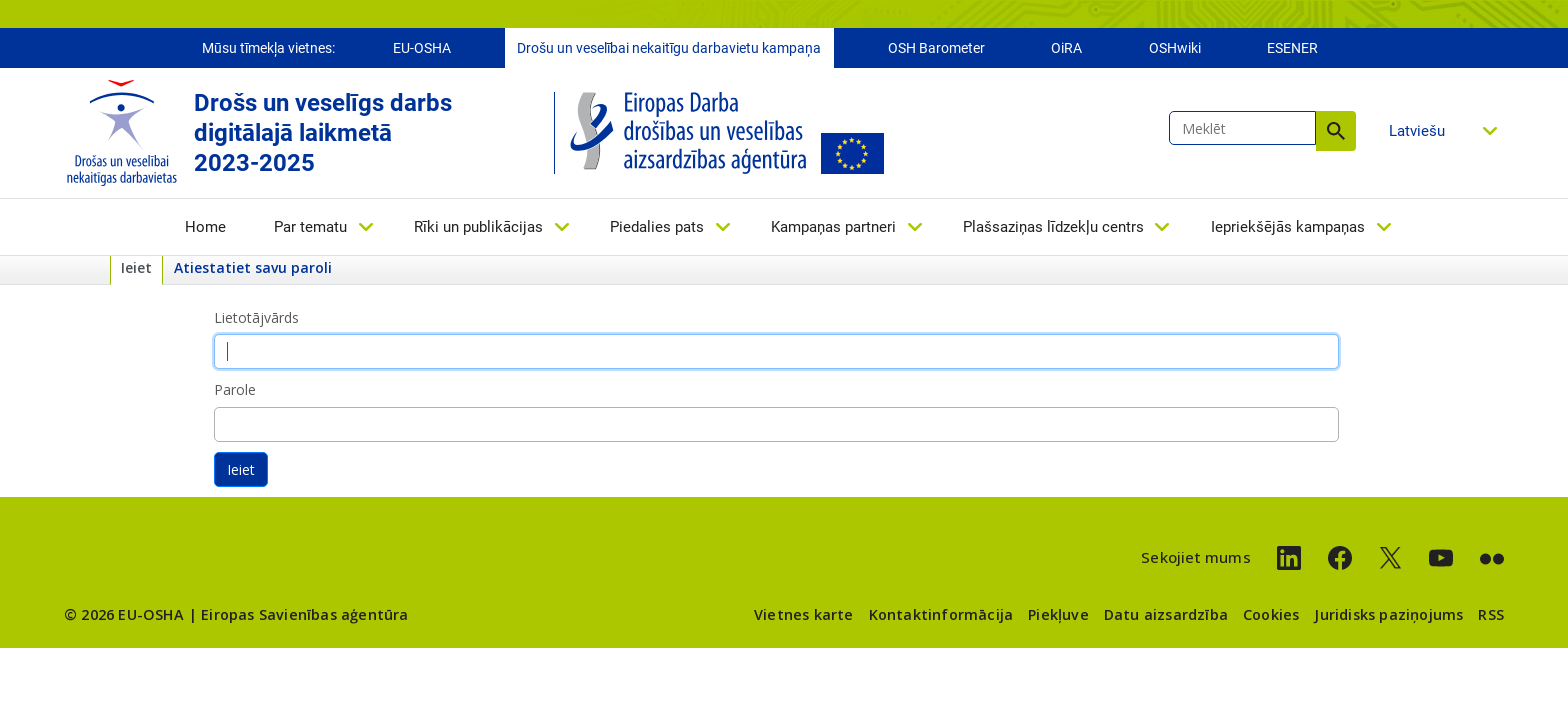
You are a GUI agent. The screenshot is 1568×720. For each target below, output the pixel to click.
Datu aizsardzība (1166, 614)
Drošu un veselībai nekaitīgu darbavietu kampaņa (669, 48)
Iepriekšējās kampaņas (1288, 227)
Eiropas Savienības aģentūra (304, 614)
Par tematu (310, 227)
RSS (1491, 614)
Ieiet (136, 267)
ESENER (1292, 48)
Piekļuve (1058, 614)
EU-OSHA (422, 48)
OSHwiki (1175, 48)
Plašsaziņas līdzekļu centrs (1053, 227)
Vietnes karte (804, 614)
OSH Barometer (936, 48)
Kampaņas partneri (833, 227)
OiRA (1066, 48)
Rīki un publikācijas (478, 227)
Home (205, 227)
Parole (235, 389)
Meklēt (1336, 131)
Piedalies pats (657, 227)
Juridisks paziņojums (1388, 614)
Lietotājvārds (256, 317)
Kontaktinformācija (941, 614)
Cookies (1271, 614)
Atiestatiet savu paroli (253, 267)
